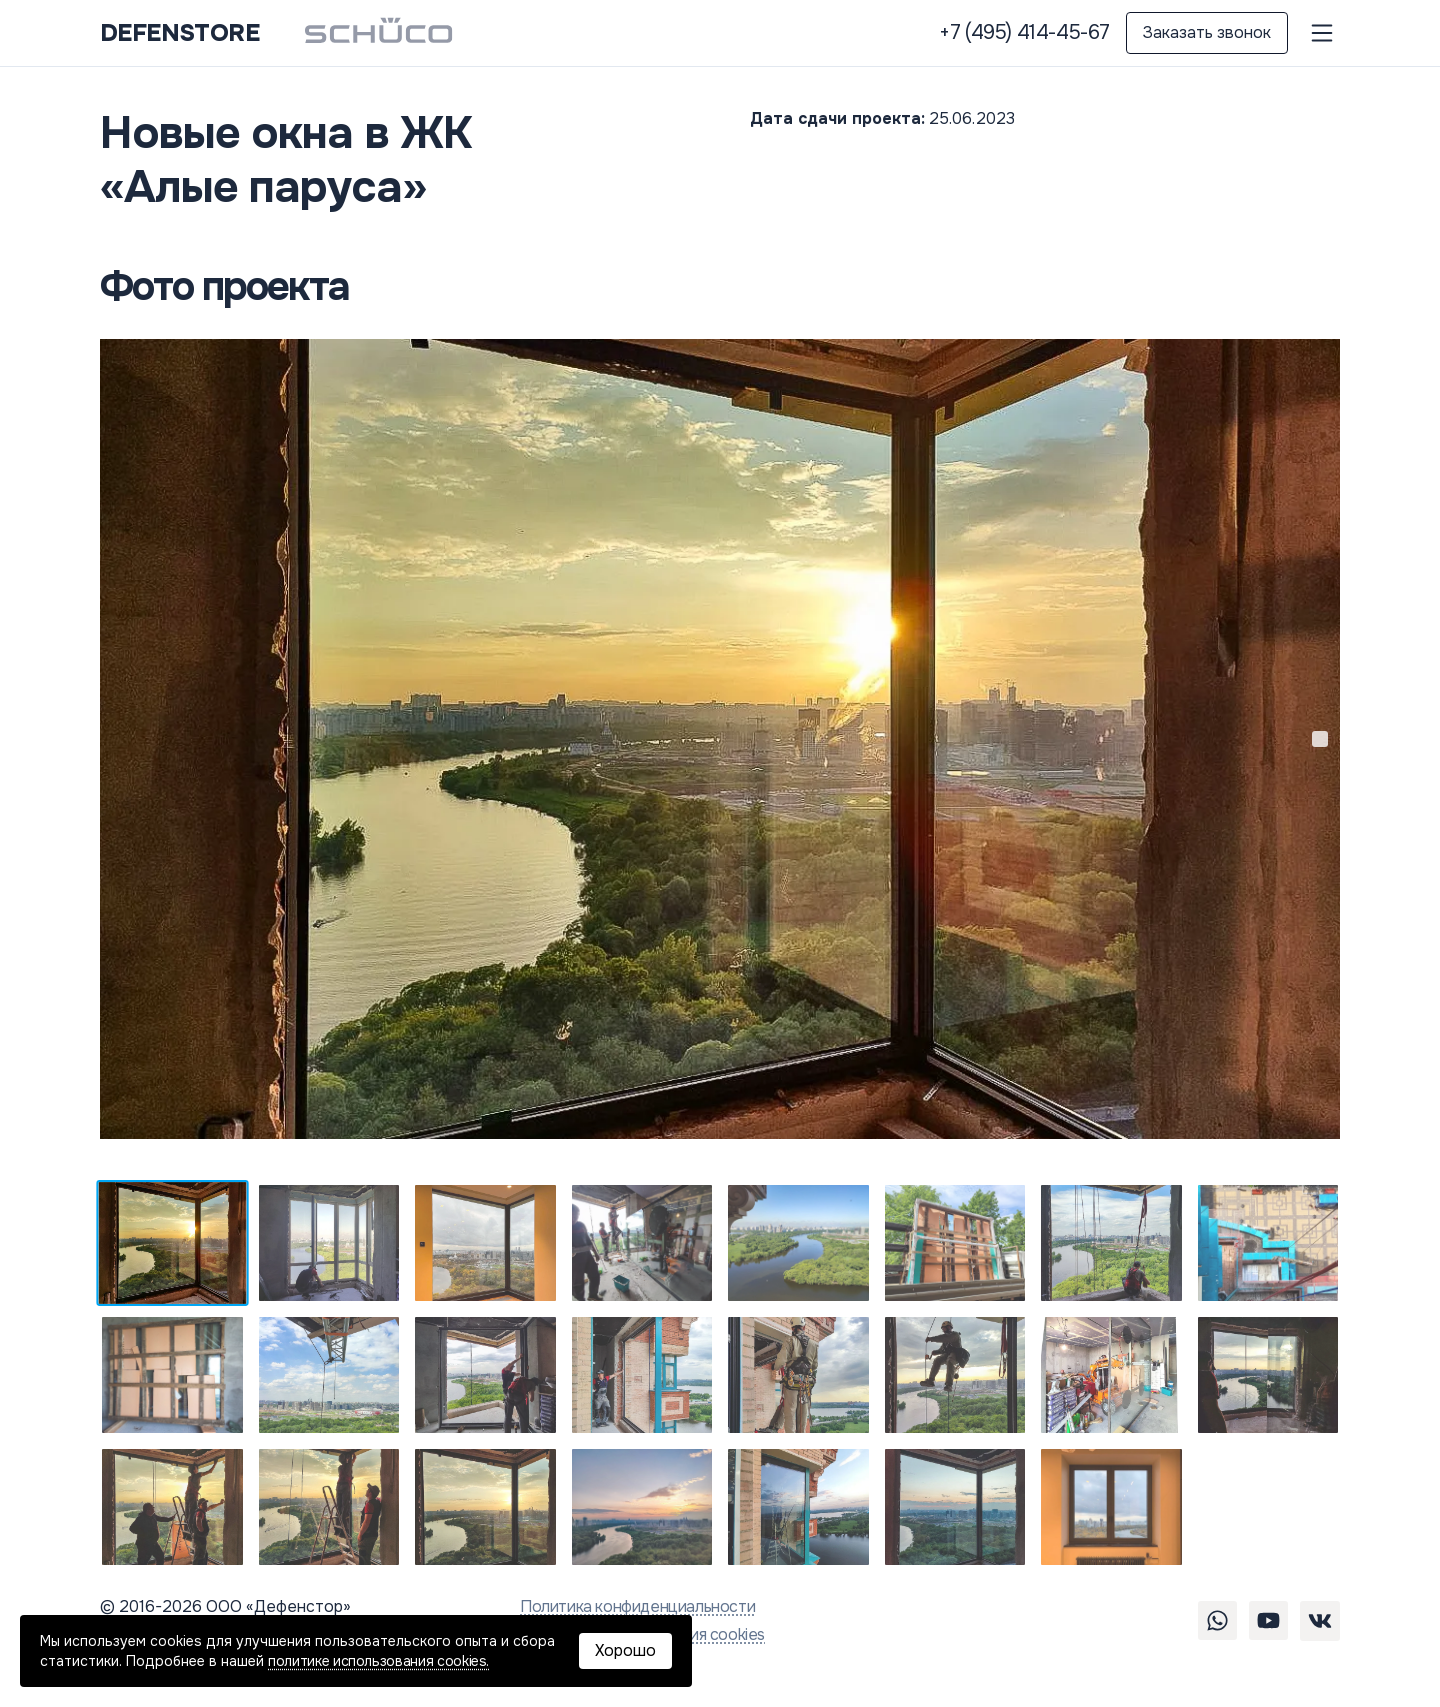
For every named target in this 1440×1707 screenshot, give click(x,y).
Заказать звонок (1207, 32)
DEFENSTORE (179, 33)
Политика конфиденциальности (637, 1606)
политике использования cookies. (378, 1661)
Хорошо (625, 1650)
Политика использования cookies (642, 1634)
